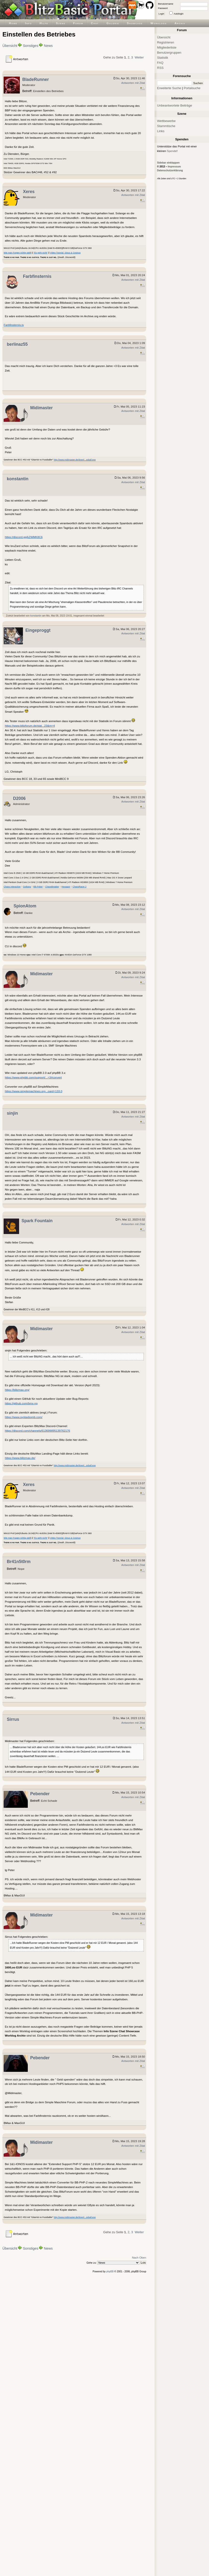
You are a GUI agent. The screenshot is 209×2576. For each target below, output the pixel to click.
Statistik (162, 57)
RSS (160, 68)
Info (28, 23)
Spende (172, 150)
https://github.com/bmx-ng (21, 1403)
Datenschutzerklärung (170, 170)
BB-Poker (38, 886)
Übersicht (9, 46)
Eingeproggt (37, 630)
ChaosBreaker (52, 886)
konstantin (17, 478)
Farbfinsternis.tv (14, 324)
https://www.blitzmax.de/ (20, 1457)
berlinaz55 (17, 344)
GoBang (27, 886)
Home (13, 23)
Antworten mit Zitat (133, 82)
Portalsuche (192, 88)
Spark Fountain (37, 1220)
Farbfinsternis (37, 276)
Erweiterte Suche (169, 88)
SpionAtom (25, 906)
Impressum (174, 166)
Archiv (179, 23)
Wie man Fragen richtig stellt (17, 252)
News (48, 46)
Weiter (139, 57)
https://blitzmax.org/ (17, 1389)
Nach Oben (139, 2257)
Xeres (29, 191)
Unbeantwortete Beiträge (174, 105)
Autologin (178, 13)
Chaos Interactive (12, 886)
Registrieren (165, 42)
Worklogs (159, 23)
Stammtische (166, 126)
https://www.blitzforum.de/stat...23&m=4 (30, 725)
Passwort (163, 8)
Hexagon (65, 886)
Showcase (135, 23)
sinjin (12, 1113)
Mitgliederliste (166, 47)
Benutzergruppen (169, 52)
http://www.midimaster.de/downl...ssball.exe (75, 460)
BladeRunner (35, 79)
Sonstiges (30, 46)
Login (161, 13)
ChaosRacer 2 (79, 886)
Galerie (113, 23)
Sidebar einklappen (168, 162)
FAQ (160, 63)
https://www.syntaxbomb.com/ (24, 1417)
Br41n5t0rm (18, 1561)
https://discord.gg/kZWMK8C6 (24, 536)
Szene (60, 23)
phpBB (110, 2271)
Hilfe (44, 23)
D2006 (19, 798)
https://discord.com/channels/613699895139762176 (37, 1430)
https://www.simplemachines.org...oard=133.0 (33, 1091)
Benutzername (165, 3)
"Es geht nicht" (41, 252)
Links (161, 131)
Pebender (40, 1793)
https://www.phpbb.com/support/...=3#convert (33, 1077)
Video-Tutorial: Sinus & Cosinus (65, 252)
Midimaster (41, 407)
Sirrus (13, 1719)
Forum (78, 23)
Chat (95, 23)
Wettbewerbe (166, 121)
